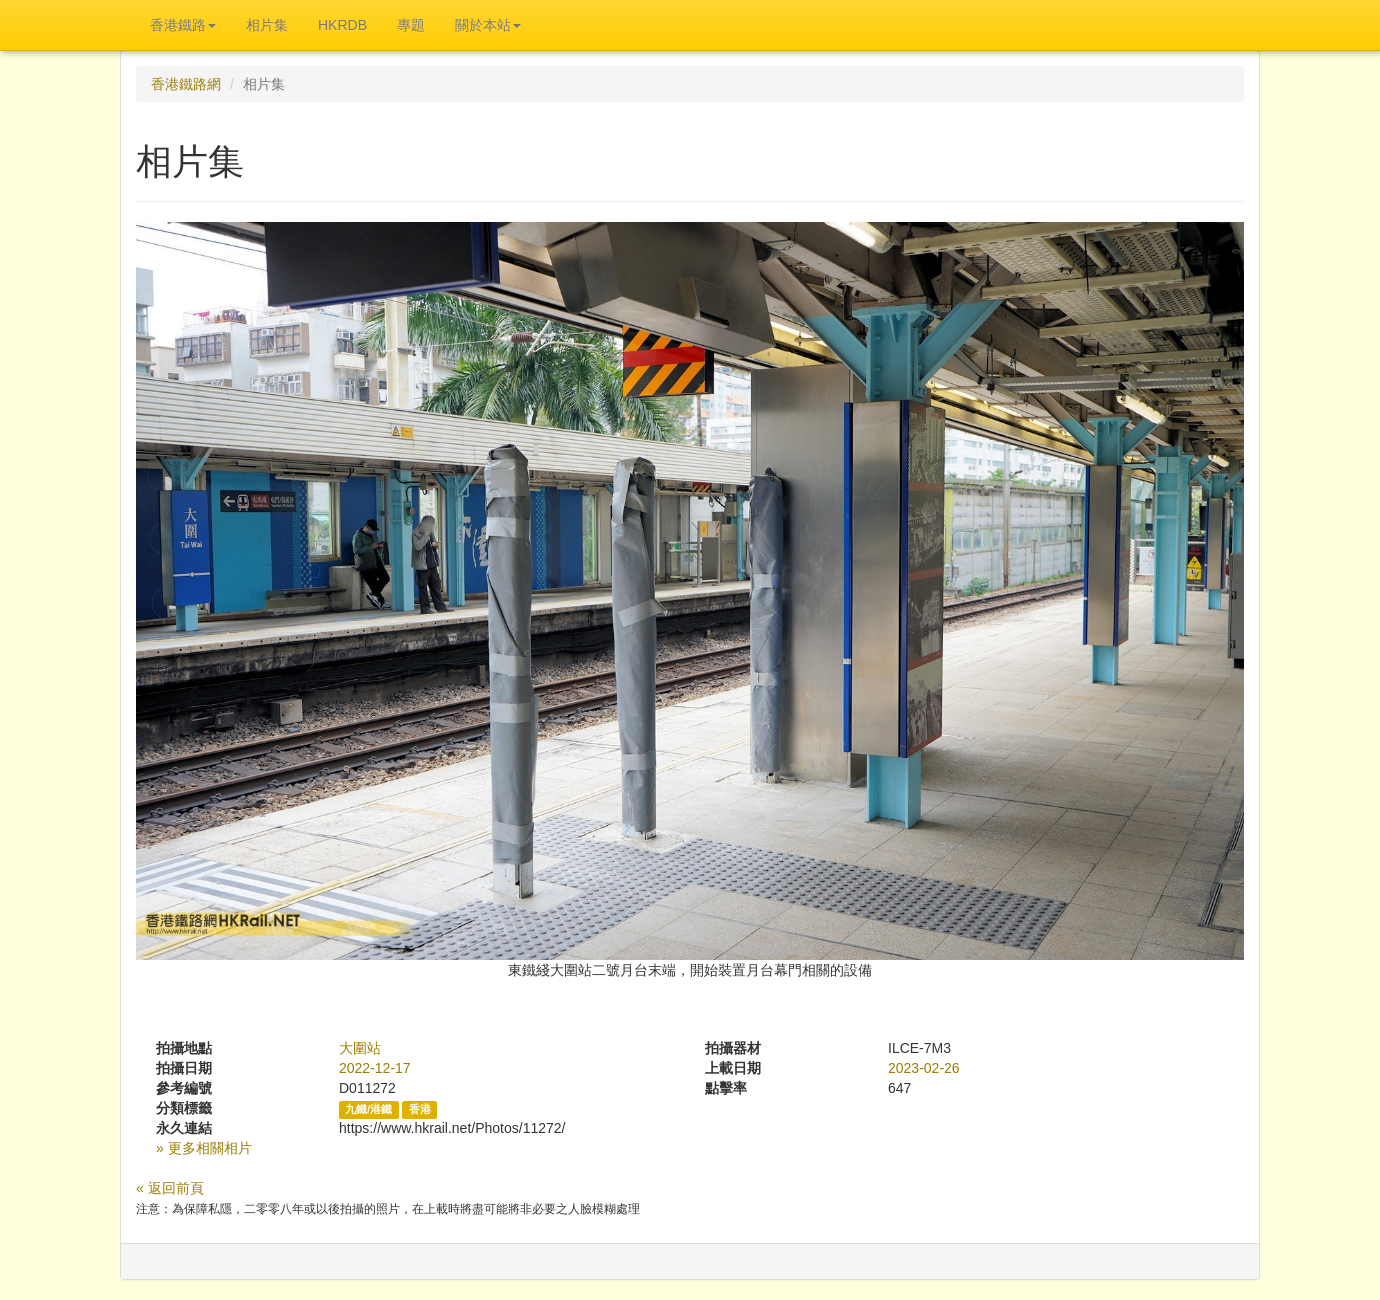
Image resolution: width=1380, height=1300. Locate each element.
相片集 (267, 25)
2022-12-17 (375, 1068)
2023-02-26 (924, 1068)
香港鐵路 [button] (183, 25)
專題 (411, 25)
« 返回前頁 (170, 1188)
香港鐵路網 (186, 84)
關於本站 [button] (488, 25)
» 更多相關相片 (204, 1148)
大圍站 (360, 1048)
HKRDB (342, 25)
